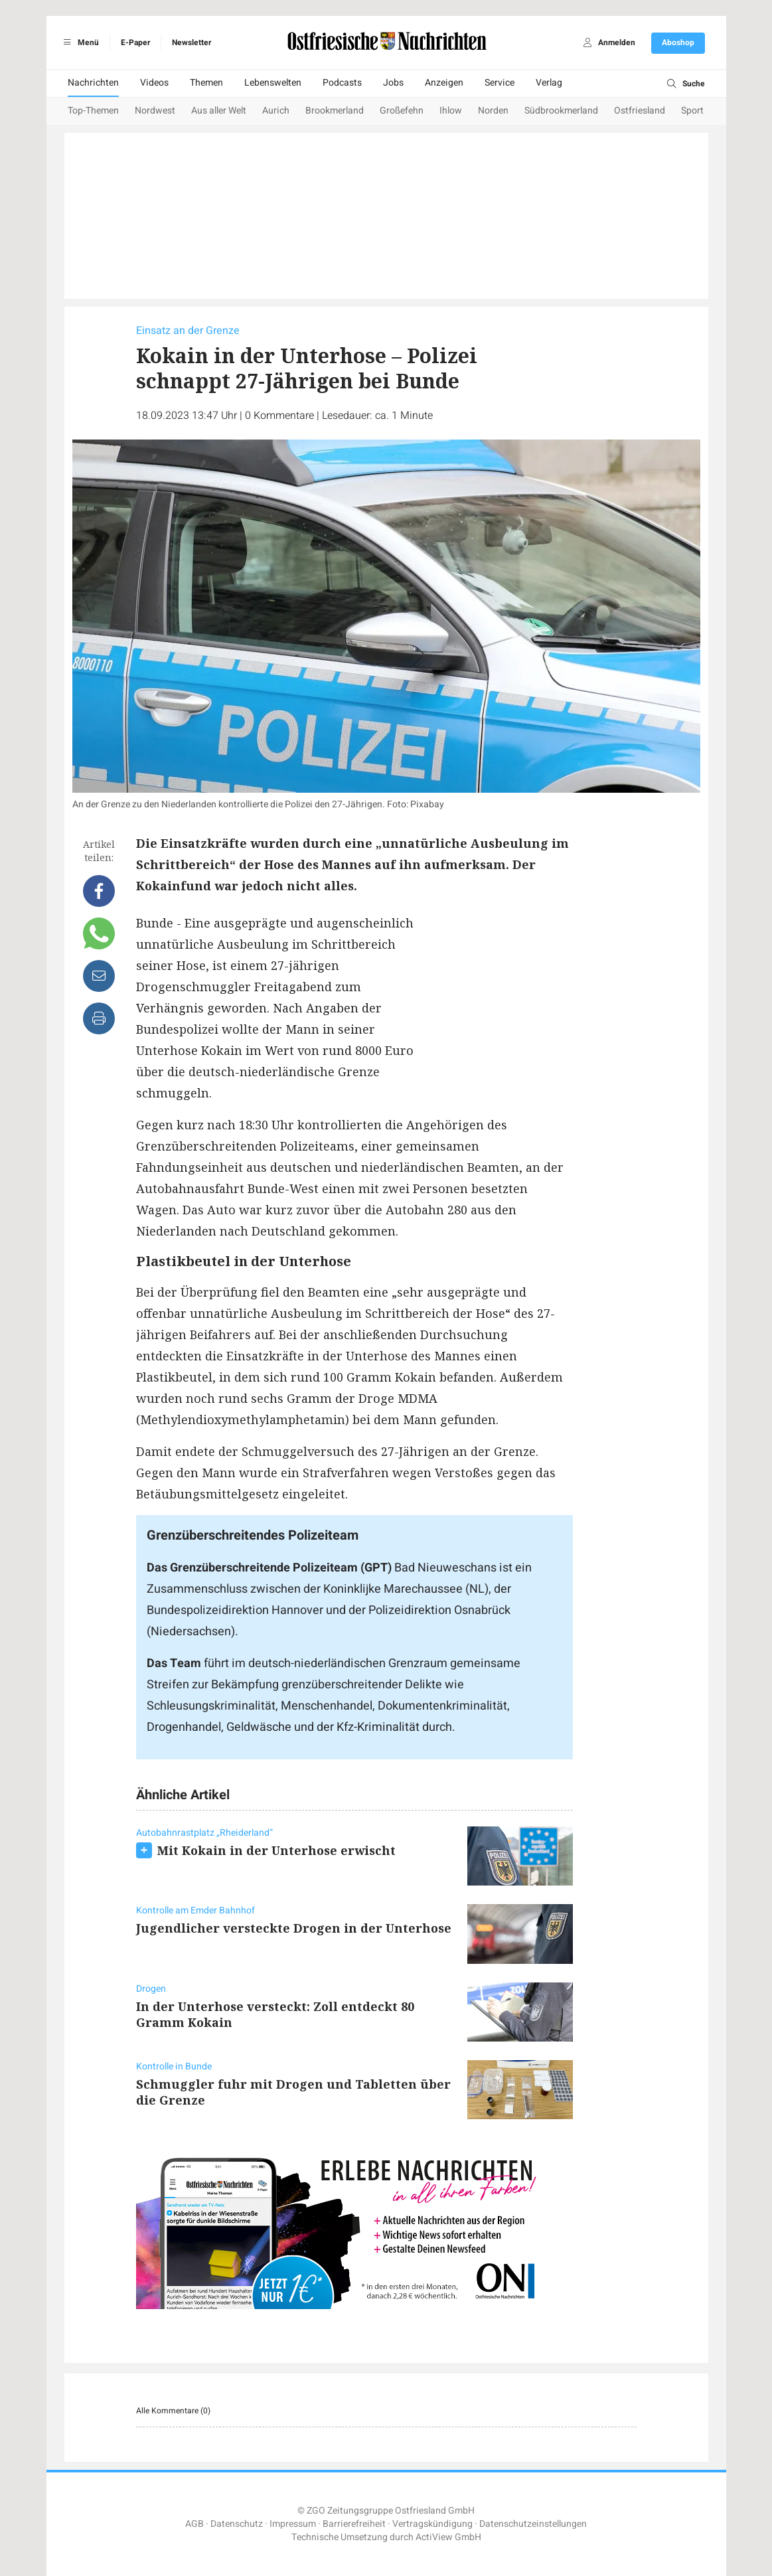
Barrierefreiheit (354, 2524)
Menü (79, 42)
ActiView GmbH (448, 2537)
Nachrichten (93, 83)
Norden (493, 111)
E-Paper (135, 42)
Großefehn (402, 111)
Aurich (275, 111)
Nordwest (155, 111)
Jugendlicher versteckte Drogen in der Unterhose (293, 1928)
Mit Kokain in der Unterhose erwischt (276, 1850)
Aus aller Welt (218, 111)
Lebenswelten (272, 83)
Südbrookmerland (561, 111)
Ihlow (450, 111)
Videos (154, 83)
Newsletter (191, 42)
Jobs (393, 83)
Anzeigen (444, 83)
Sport (692, 111)
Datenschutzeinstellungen (533, 2524)
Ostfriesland (639, 111)
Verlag (549, 83)
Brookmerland (334, 111)
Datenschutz (236, 2524)
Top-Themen (93, 111)
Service (499, 83)
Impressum (293, 2524)
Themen (206, 83)
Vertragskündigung (432, 2524)
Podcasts (342, 83)
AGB (194, 2524)
